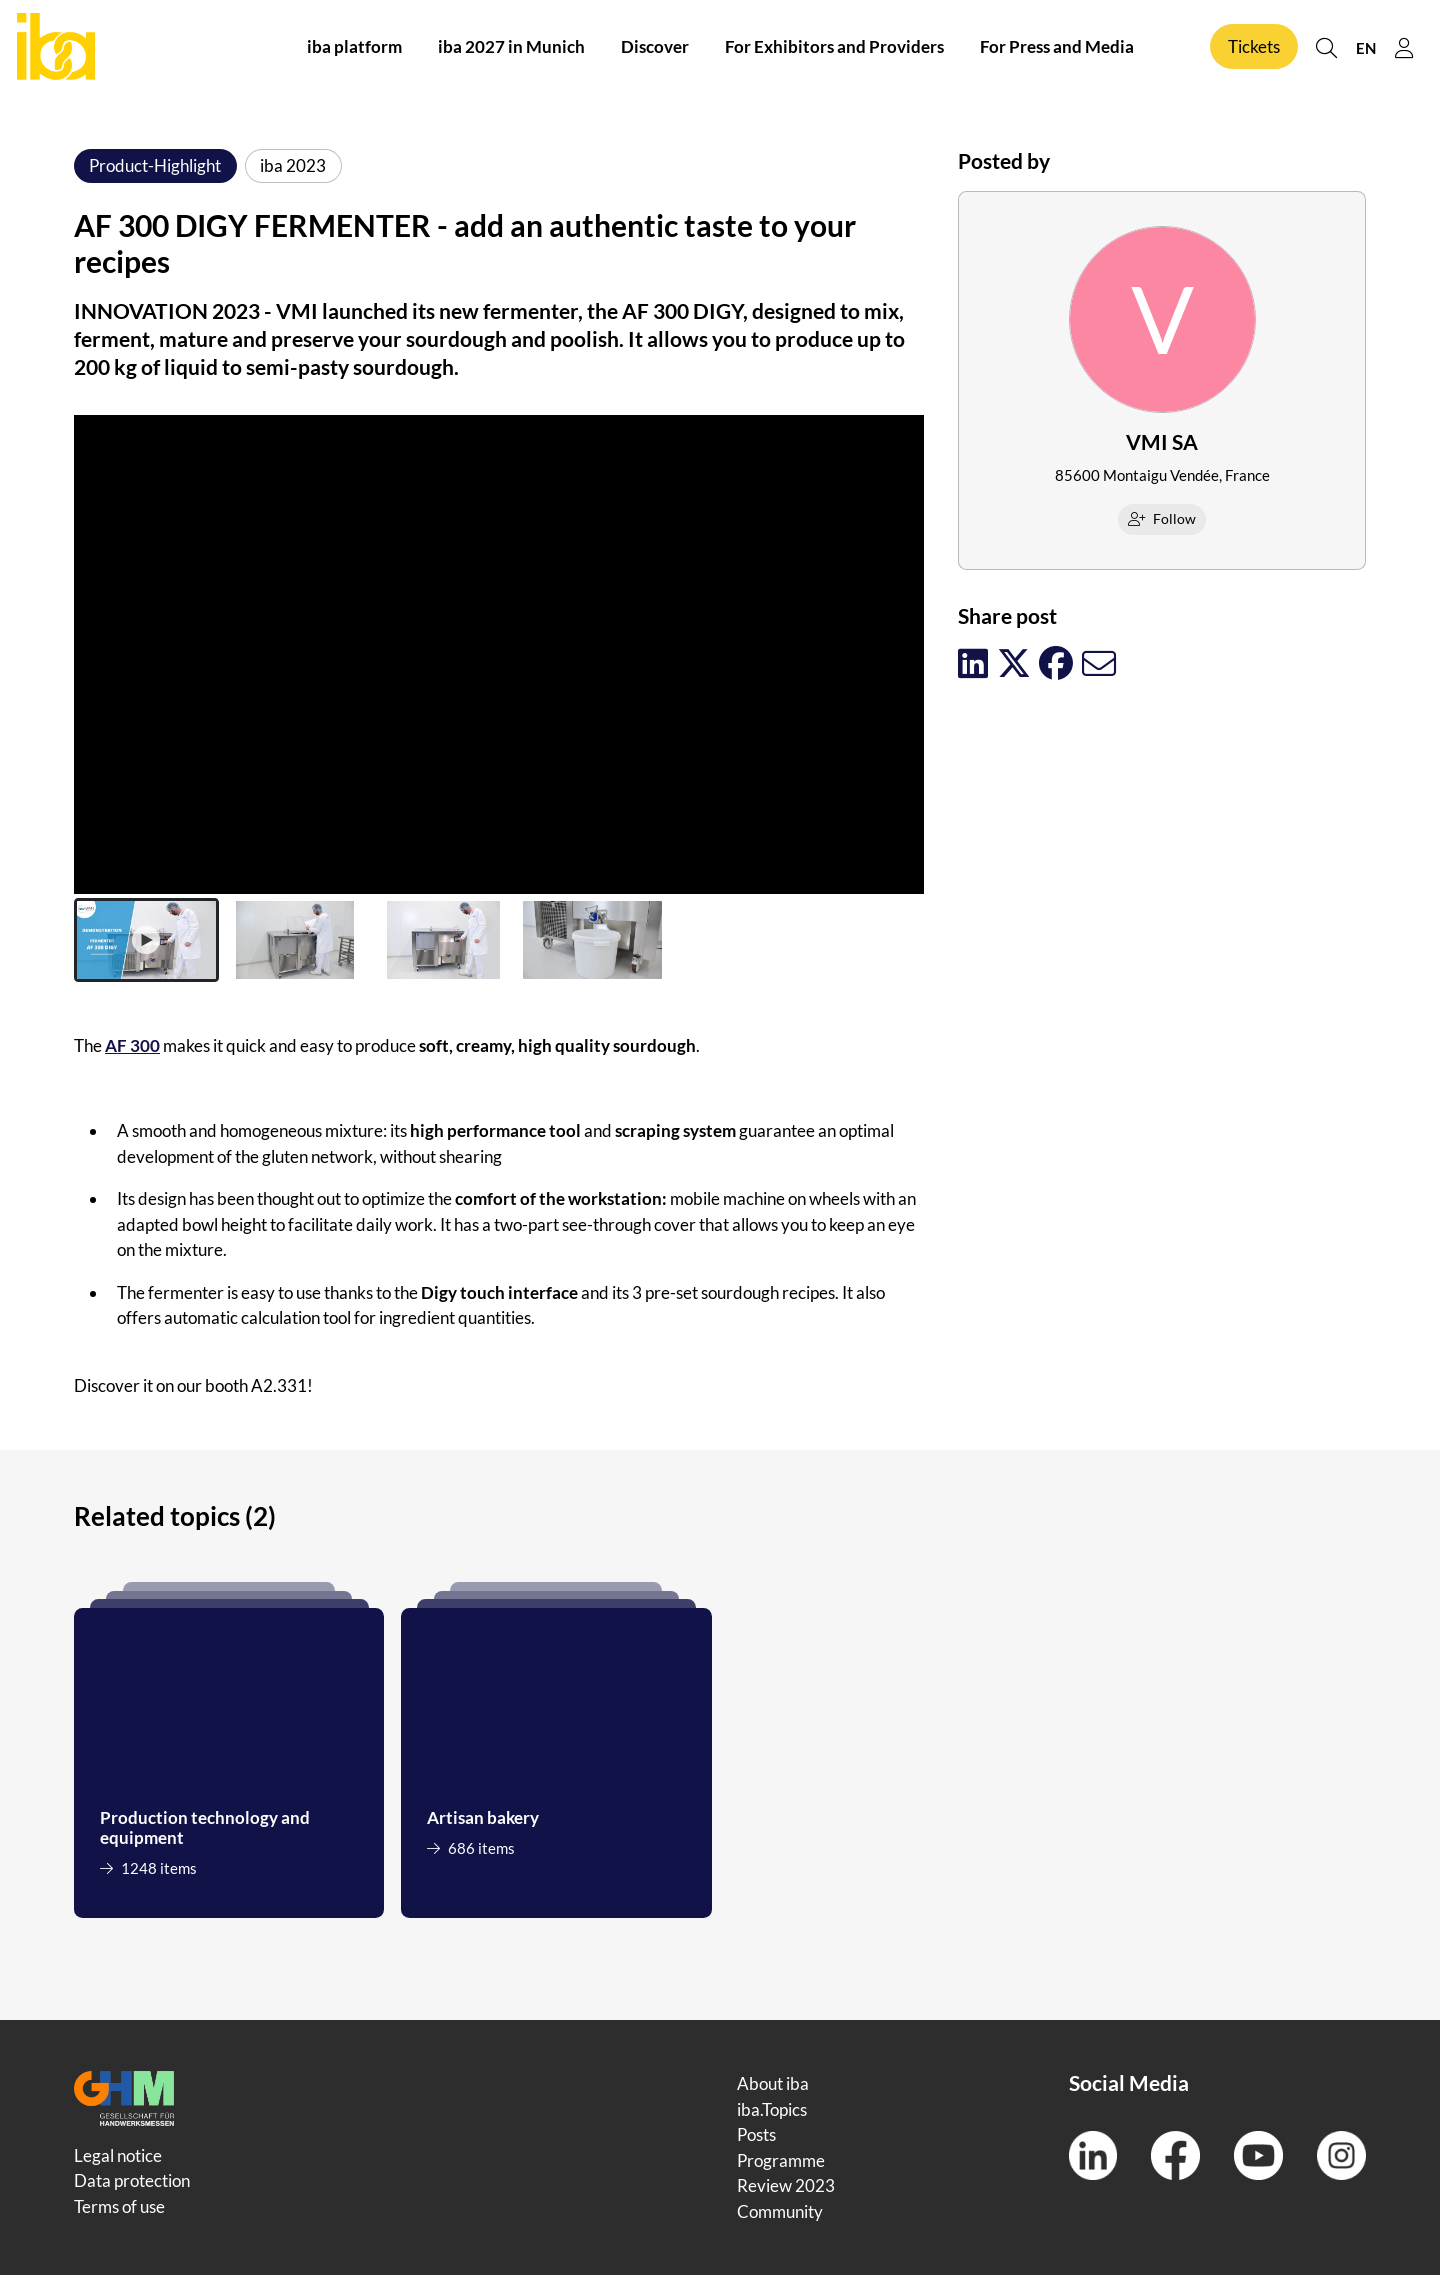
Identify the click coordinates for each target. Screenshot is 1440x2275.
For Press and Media (1057, 48)
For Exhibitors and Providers (834, 48)
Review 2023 (786, 2185)
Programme (781, 2160)
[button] (146, 940)
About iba (773, 2083)
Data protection (132, 2180)
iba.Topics (772, 2109)
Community (780, 2211)
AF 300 (132, 1045)
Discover (655, 48)
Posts (756, 2134)
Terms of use (119, 2206)
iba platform (354, 48)
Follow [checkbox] (1162, 518)
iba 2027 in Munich (511, 48)
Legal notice (118, 2155)
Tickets (1254, 48)
